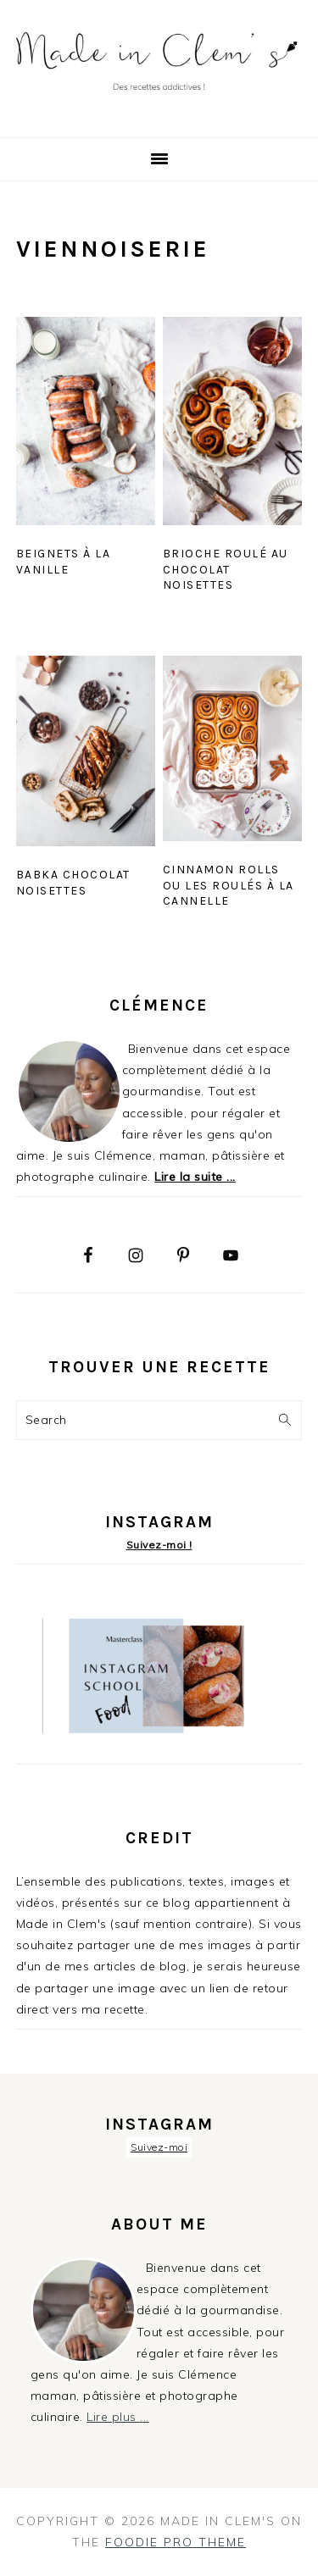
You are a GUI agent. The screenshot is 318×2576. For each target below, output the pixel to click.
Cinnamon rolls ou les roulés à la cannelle (228, 884)
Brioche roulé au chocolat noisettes (225, 568)
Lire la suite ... (195, 1176)
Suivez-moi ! (159, 1544)
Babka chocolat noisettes (73, 882)
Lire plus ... (117, 2416)
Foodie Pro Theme (175, 2542)
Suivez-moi (159, 2147)
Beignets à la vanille (63, 561)
